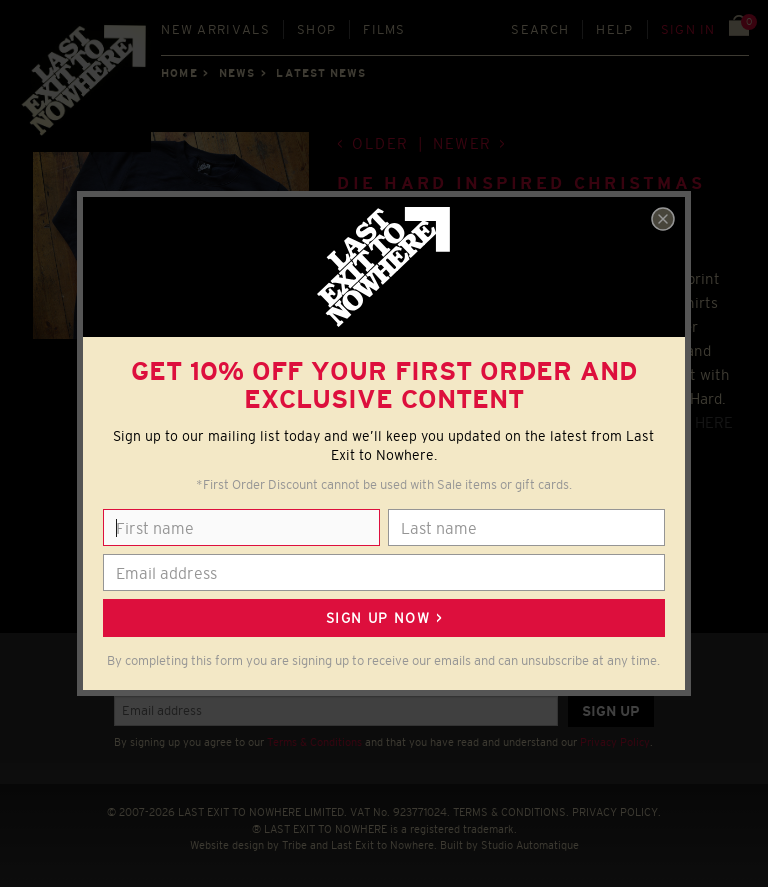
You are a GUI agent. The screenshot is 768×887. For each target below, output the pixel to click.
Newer (462, 143)
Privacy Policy (615, 742)
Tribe (294, 845)
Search (540, 29)
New (215, 29)
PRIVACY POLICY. (616, 812)
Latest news (321, 73)
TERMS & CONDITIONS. (511, 812)
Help (614, 29)
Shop (316, 29)
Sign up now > (384, 618)
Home (179, 73)
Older (380, 143)
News (237, 73)
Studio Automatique (530, 845)
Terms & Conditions (314, 742)
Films (384, 29)
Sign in (688, 29)
